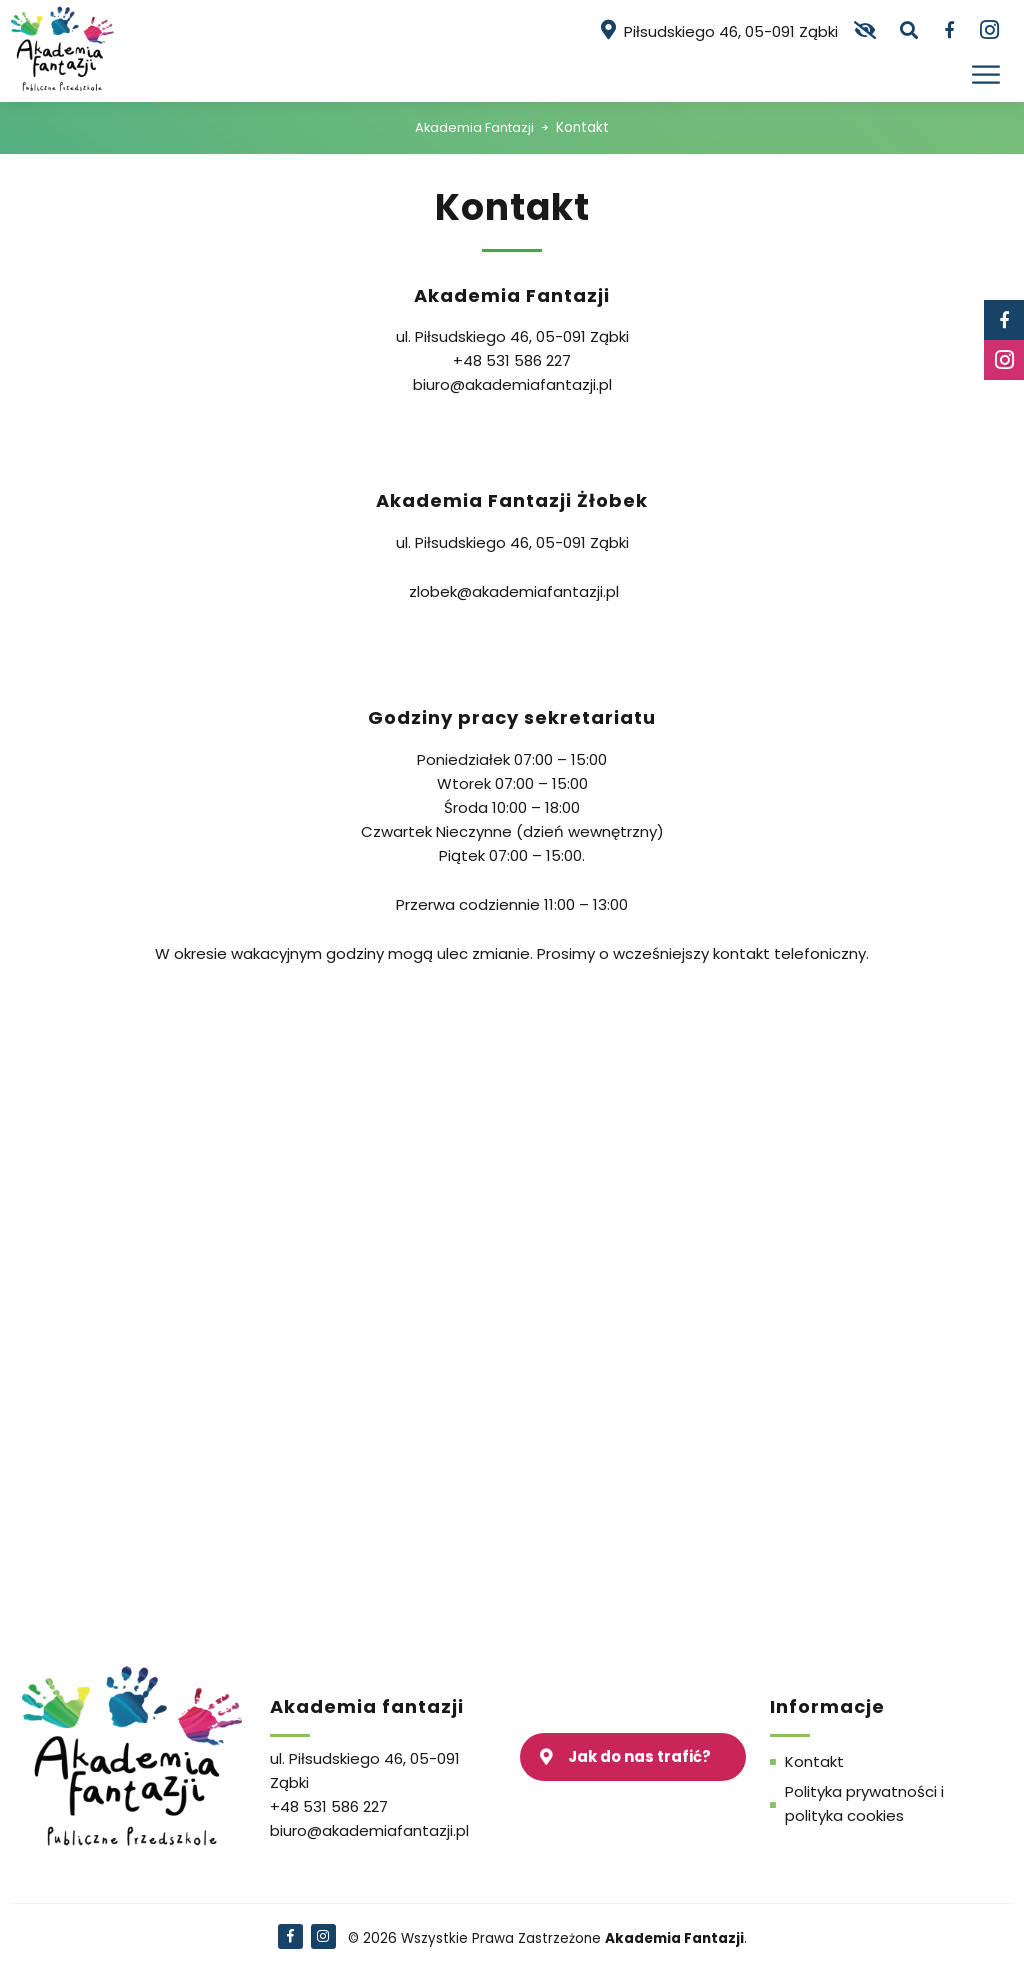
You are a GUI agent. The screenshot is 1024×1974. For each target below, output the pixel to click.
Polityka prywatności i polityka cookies (864, 1803)
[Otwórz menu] (988, 74)
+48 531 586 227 (512, 360)
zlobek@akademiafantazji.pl (514, 591)
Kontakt (814, 1761)
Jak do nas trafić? (639, 1756)
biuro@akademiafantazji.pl (512, 384)
